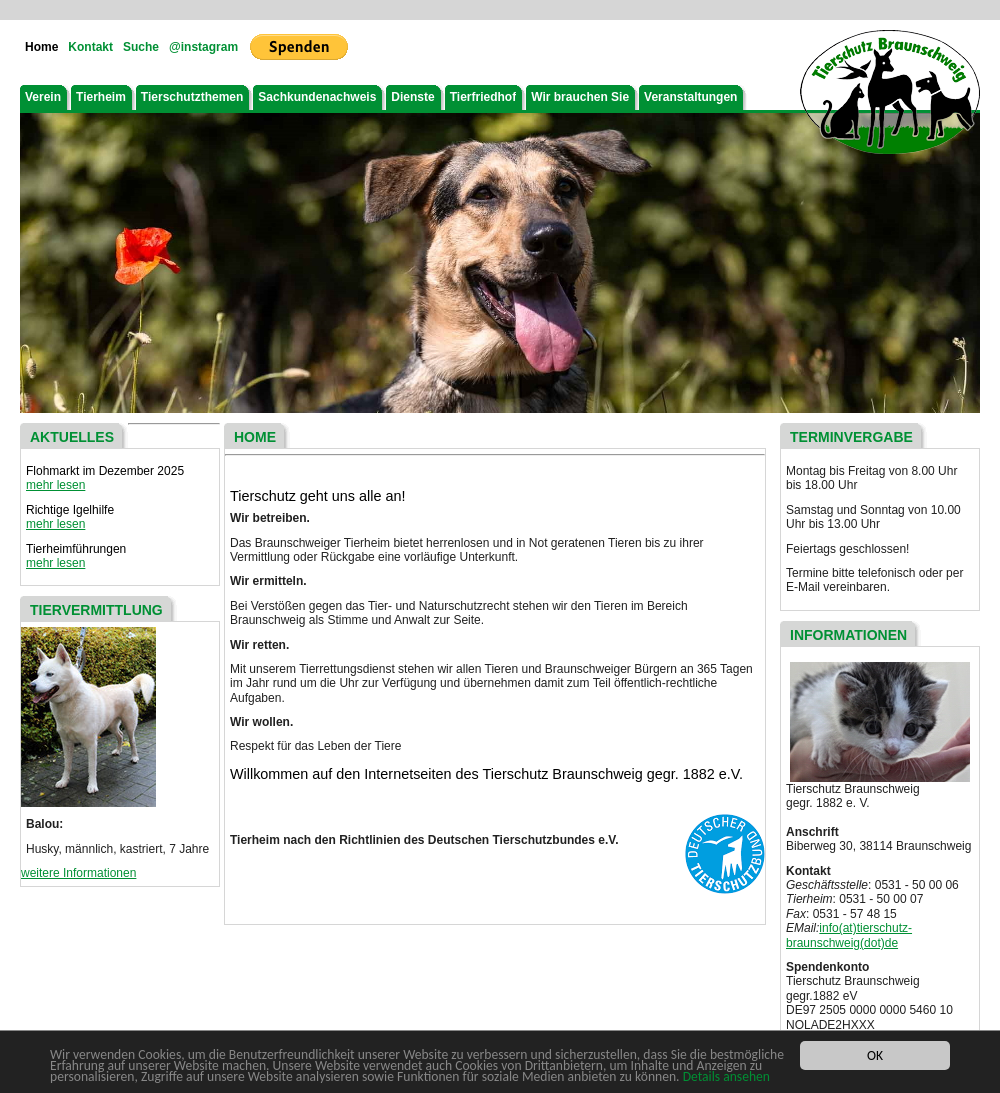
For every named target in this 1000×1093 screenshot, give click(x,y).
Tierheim (101, 97)
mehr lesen (55, 485)
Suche (141, 47)
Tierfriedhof (483, 97)
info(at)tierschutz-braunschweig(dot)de (849, 935)
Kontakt (90, 47)
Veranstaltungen (690, 97)
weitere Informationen (78, 873)
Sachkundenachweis (317, 97)
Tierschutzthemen (192, 97)
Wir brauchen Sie (580, 97)
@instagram (203, 47)
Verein (43, 97)
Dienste (412, 97)
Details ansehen (726, 1077)
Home (41, 47)
